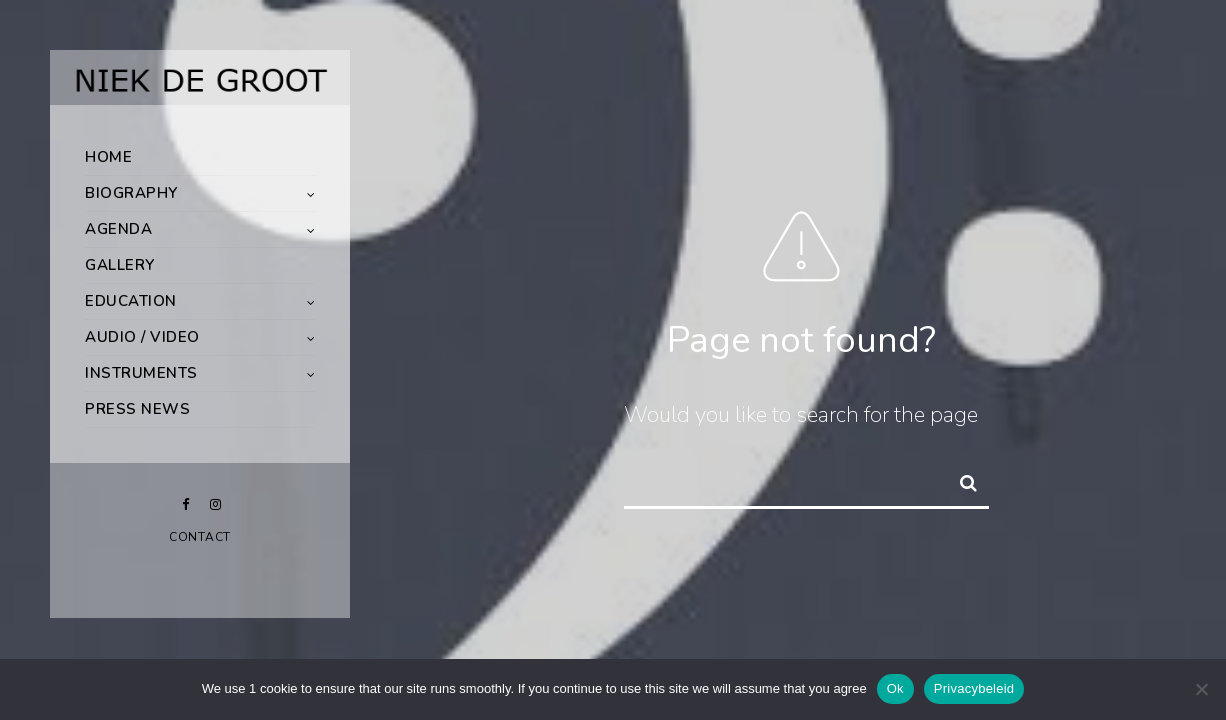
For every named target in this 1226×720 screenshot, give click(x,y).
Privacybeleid (974, 688)
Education (131, 301)
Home (108, 157)
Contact (200, 537)
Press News (137, 409)
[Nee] (1201, 689)
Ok (895, 688)
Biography (131, 193)
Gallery (120, 265)
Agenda (118, 229)
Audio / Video (142, 337)
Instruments (141, 373)
